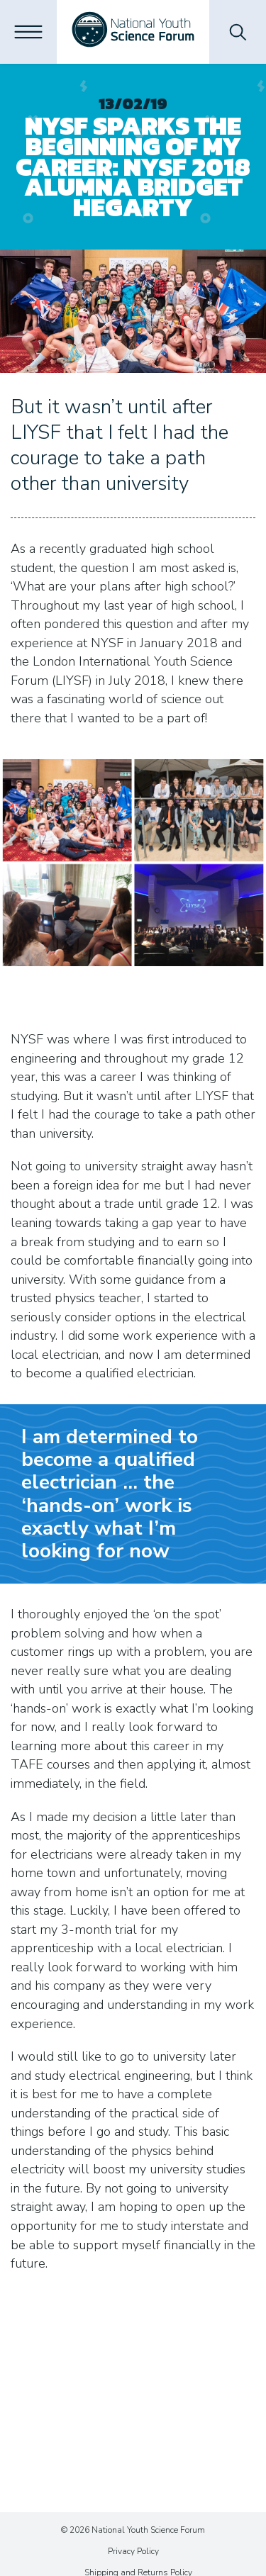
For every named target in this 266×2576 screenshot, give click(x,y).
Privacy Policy (133, 2551)
